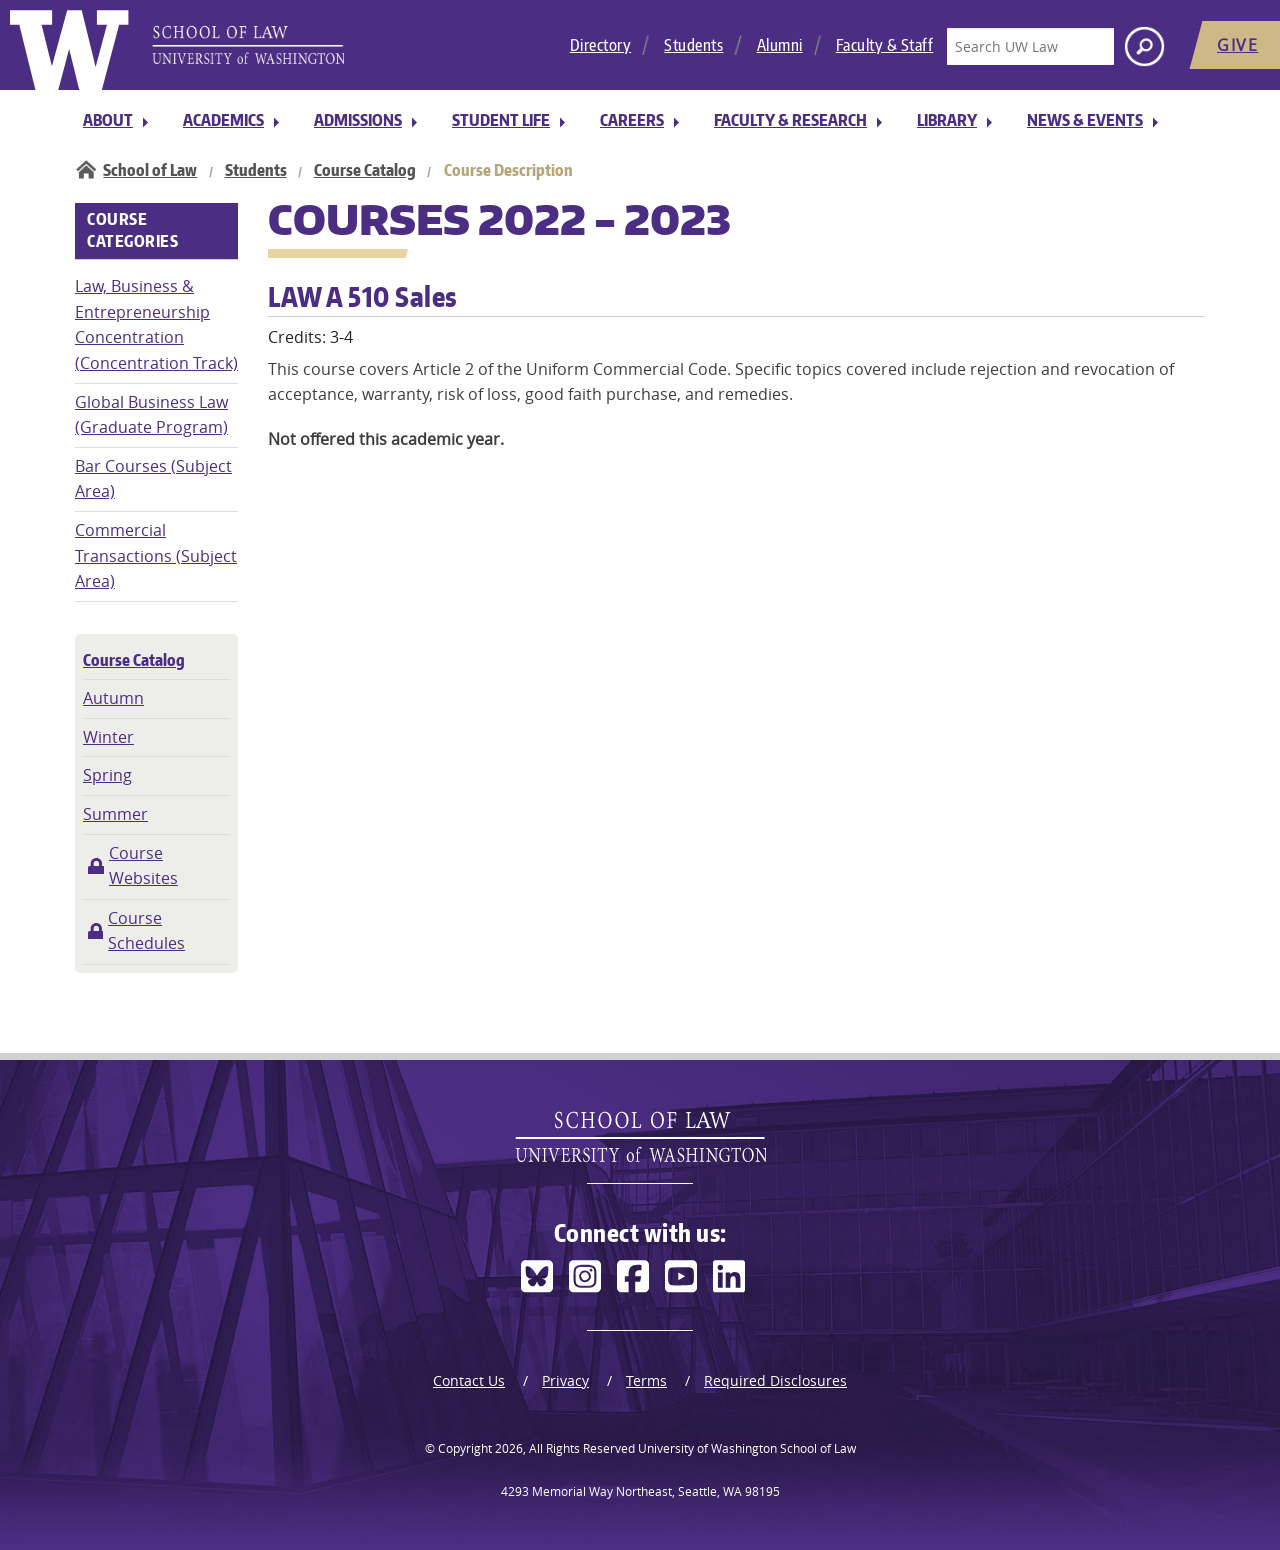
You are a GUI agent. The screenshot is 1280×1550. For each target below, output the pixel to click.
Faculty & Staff (885, 45)
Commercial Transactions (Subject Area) (156, 555)
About (108, 120)
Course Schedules (146, 931)
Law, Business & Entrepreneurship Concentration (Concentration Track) (156, 324)
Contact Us (469, 1380)
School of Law (150, 170)
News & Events (1085, 120)
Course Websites (143, 866)
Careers (632, 120)
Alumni (780, 45)
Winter (108, 737)
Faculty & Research (790, 120)
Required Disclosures (775, 1380)
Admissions (358, 120)
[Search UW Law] (1030, 46)
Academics (223, 120)
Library (947, 120)
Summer (115, 814)
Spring (107, 775)
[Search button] (1144, 46)
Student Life (501, 120)
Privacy (565, 1380)
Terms (646, 1380)
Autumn (113, 698)
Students (693, 45)
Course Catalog (365, 170)
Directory (601, 45)
